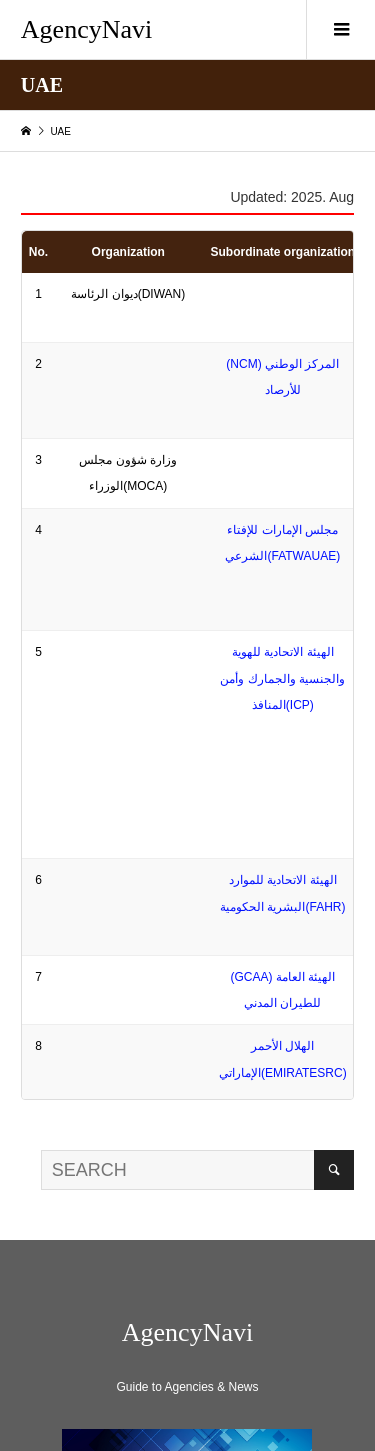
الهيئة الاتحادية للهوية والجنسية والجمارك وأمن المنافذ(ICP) (282, 678)
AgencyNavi (86, 29)
